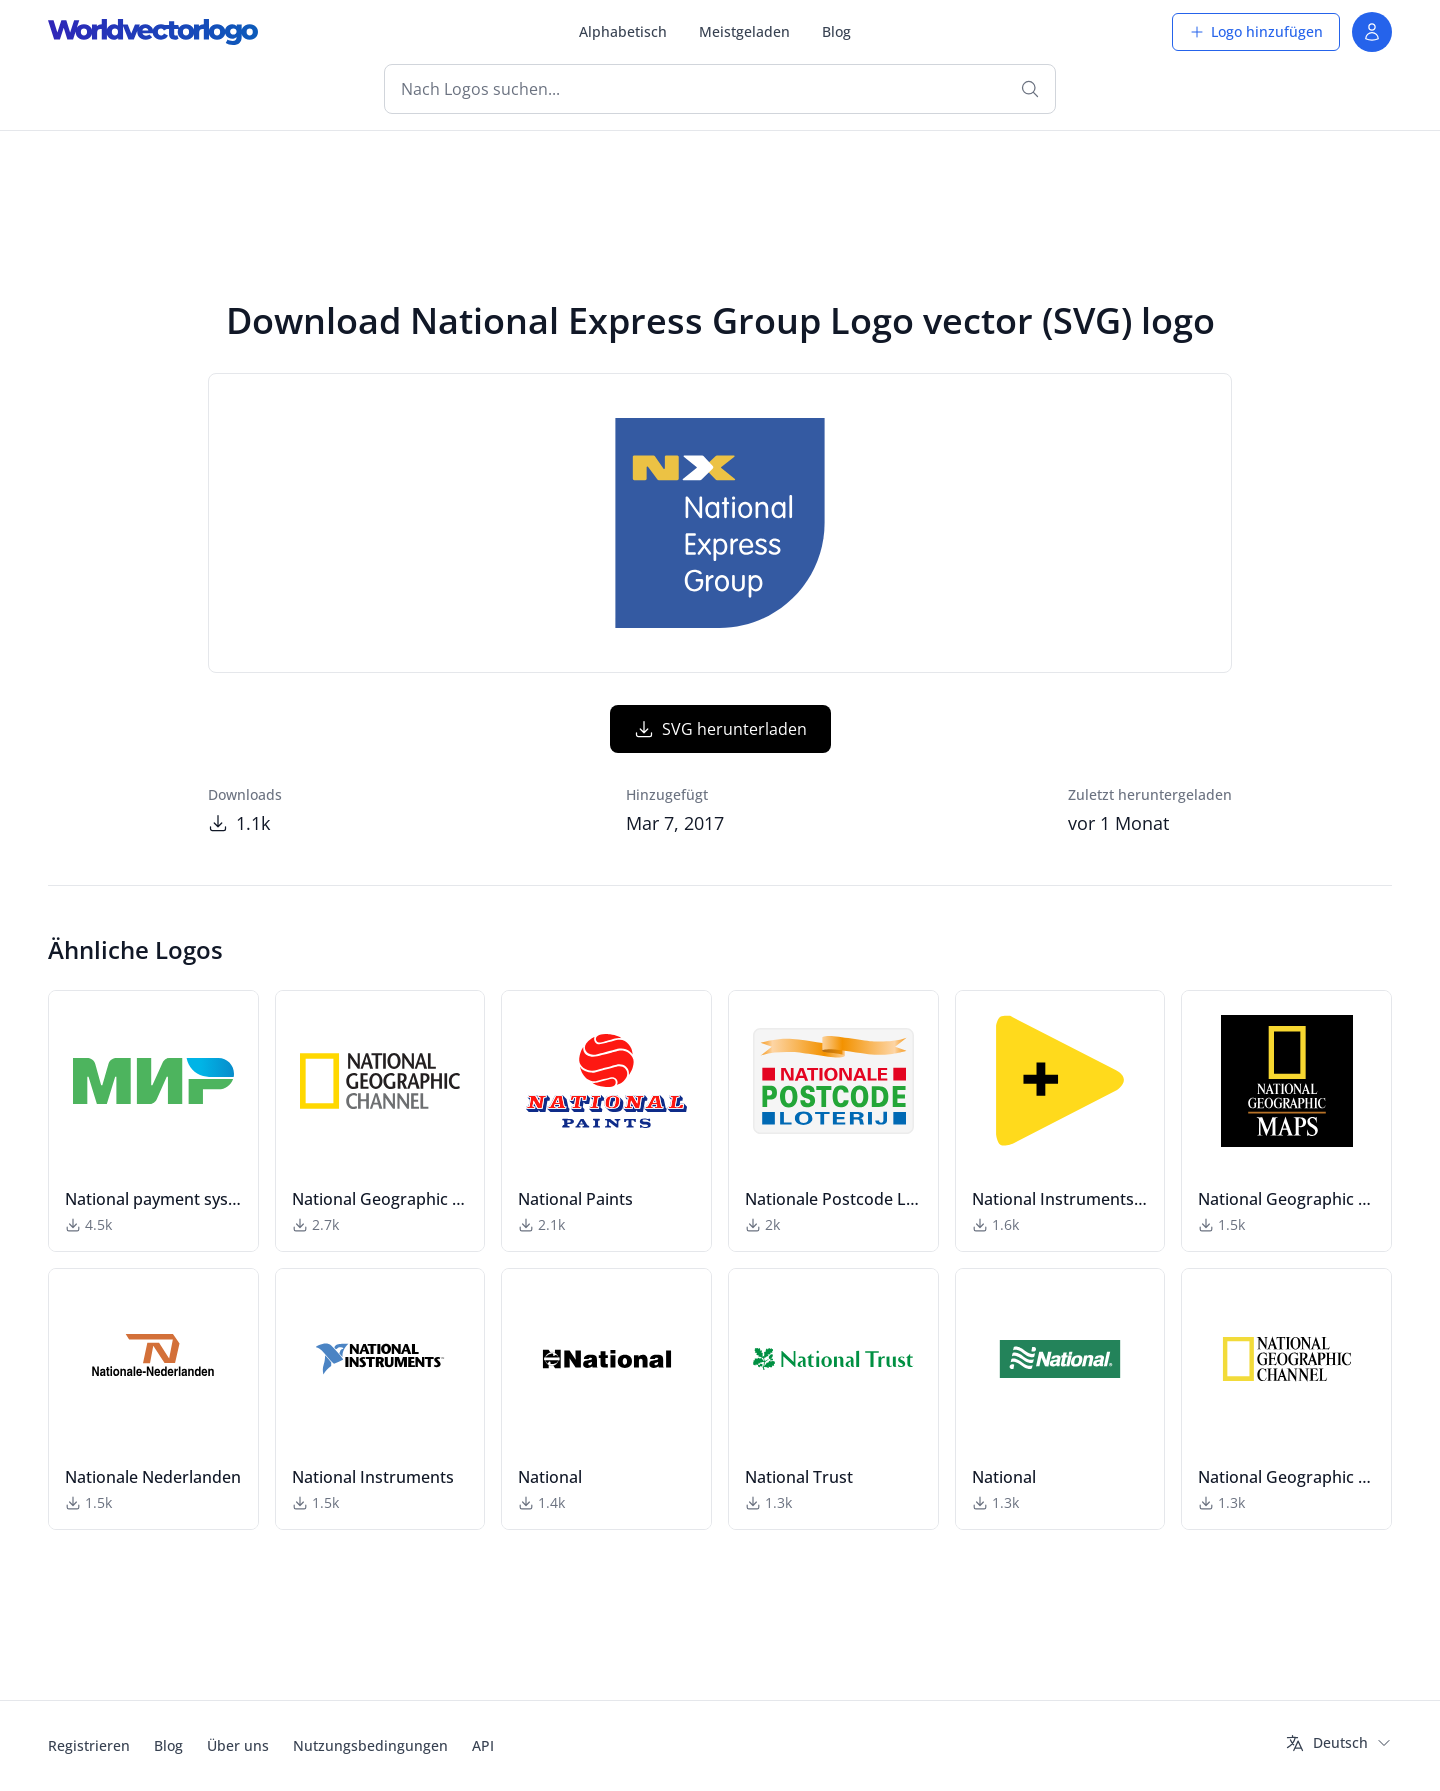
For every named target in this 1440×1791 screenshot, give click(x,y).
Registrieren (89, 1745)
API (483, 1745)
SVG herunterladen (720, 729)
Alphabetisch (623, 31)
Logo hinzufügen (1256, 31)
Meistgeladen (744, 31)
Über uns (238, 1745)
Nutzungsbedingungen (370, 1745)
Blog (836, 31)
